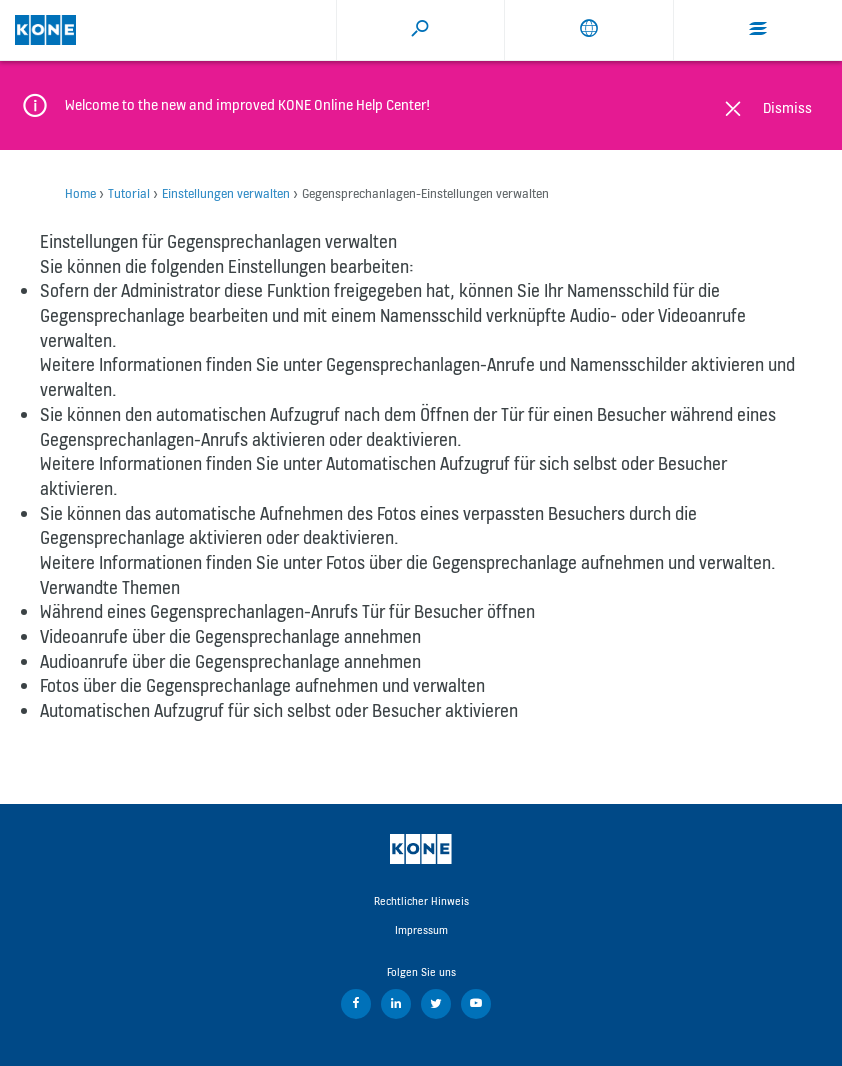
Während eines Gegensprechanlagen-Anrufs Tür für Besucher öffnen (287, 611)
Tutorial (129, 193)
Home (80, 193)
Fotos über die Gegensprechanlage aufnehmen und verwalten (548, 562)
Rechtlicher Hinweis (421, 901)
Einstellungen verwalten (226, 193)
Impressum (421, 930)
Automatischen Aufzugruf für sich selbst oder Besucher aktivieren (279, 710)
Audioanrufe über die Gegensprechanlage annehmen (230, 661)
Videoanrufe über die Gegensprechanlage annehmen (230, 636)
